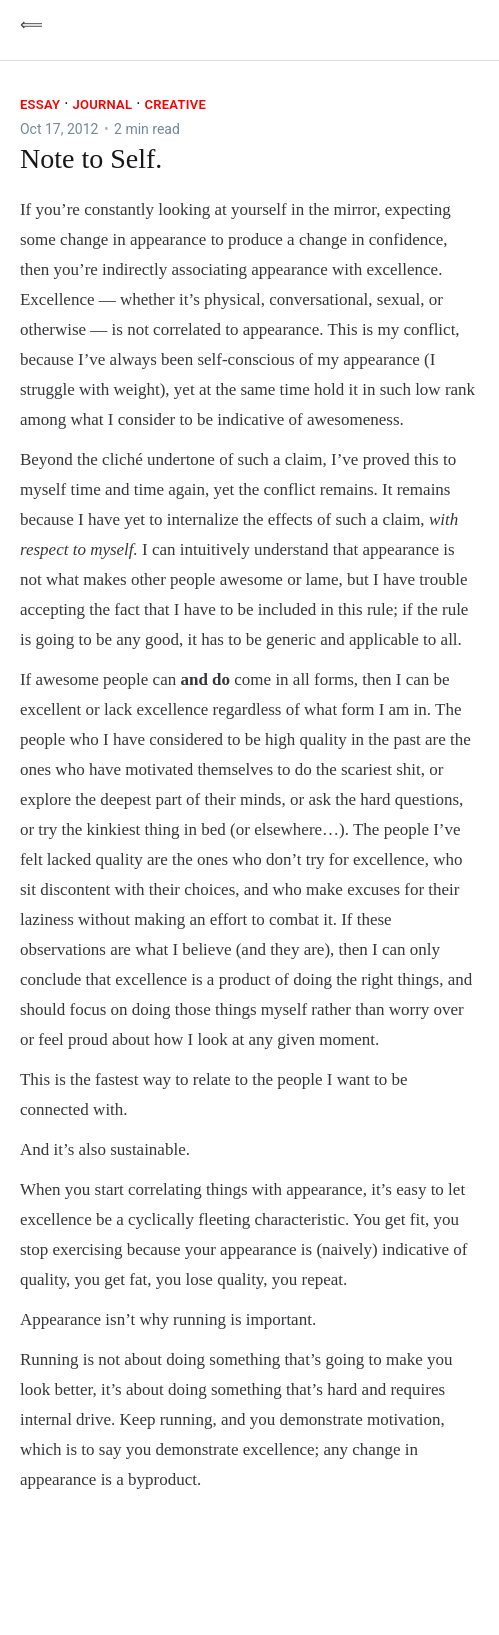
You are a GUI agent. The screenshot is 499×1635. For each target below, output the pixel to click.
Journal (102, 104)
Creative (175, 104)
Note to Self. (91, 158)
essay (40, 104)
